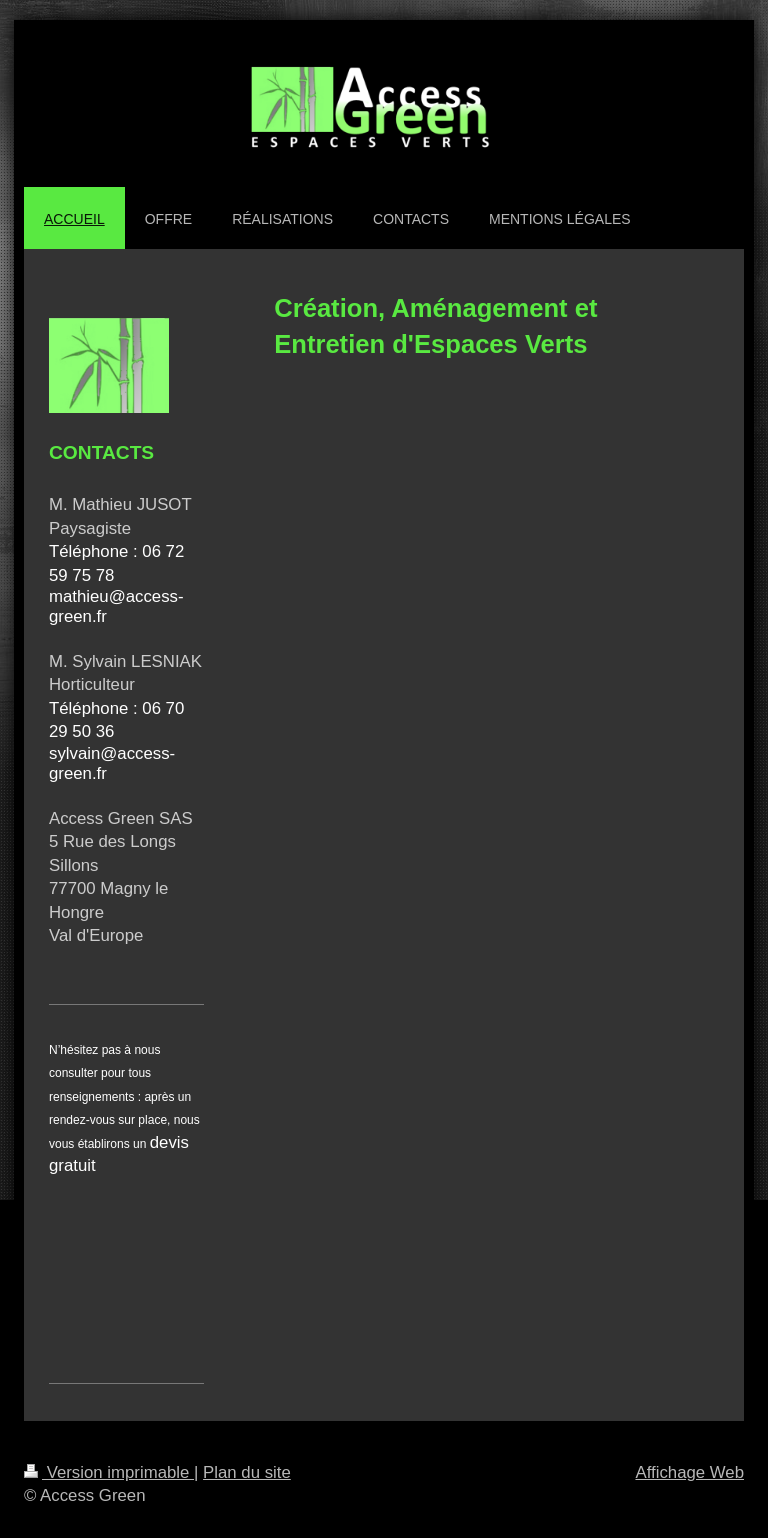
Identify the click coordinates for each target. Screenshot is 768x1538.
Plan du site (247, 1472)
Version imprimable (109, 1472)
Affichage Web (689, 1472)
